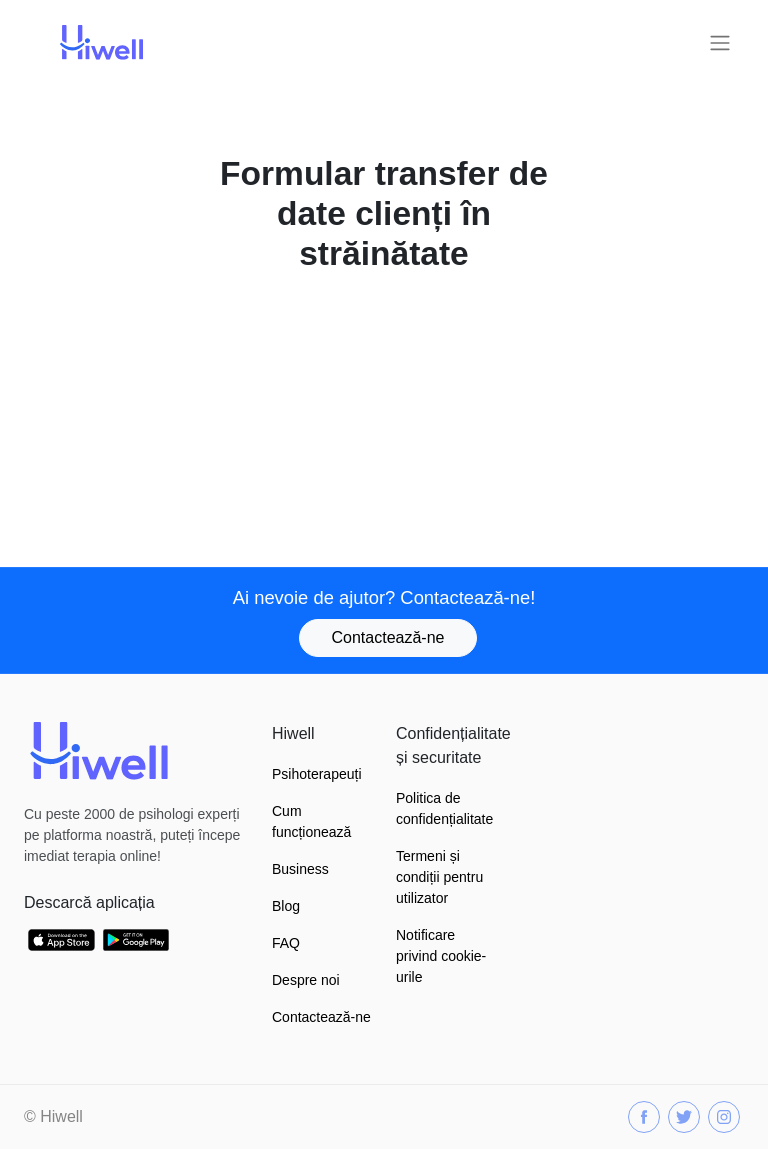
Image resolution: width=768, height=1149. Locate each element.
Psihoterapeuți (317, 774)
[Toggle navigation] (720, 43)
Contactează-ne (388, 637)
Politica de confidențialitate (444, 808)
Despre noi (306, 980)
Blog (286, 906)
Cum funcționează (311, 821)
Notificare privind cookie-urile (441, 956)
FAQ (286, 943)
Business (300, 869)
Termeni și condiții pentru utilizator (439, 877)
